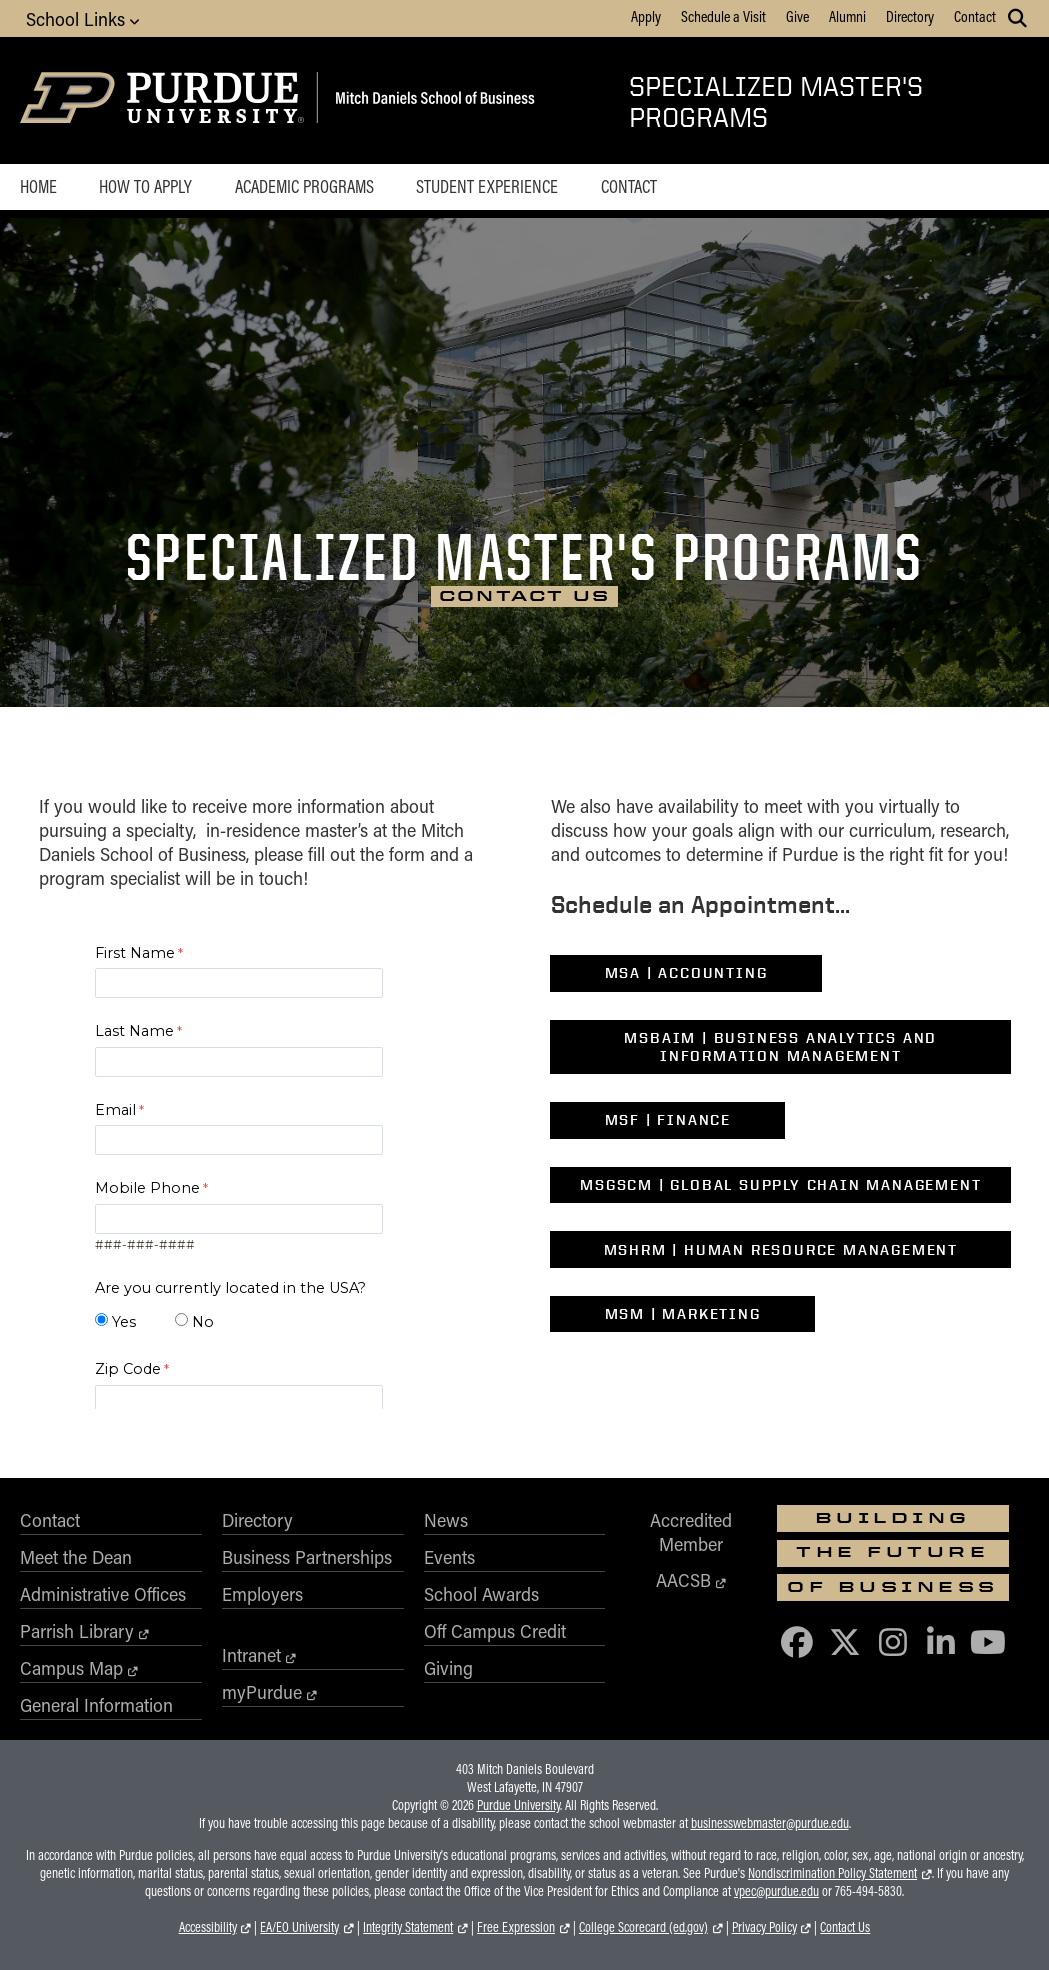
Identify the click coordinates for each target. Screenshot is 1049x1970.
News (446, 1520)
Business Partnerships (307, 1557)
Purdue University (518, 1805)
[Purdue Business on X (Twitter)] (845, 1641)
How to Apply (145, 186)
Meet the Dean (76, 1557)
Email (115, 1110)
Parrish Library (77, 1631)
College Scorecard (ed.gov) (643, 1927)
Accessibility (208, 1927)
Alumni (847, 16)
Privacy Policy (764, 1927)
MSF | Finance (668, 1120)
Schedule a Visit (723, 16)
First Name (135, 953)
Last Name (134, 1031)
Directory (910, 16)
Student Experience (487, 186)
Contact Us (845, 1927)
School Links (82, 18)
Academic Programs (304, 186)
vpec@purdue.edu (776, 1891)
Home (38, 186)
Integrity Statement (408, 1927)
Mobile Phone (147, 1188)
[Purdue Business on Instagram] (893, 1641)
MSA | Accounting (686, 973)
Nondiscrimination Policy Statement (832, 1873)
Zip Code (128, 1369)
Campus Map (71, 1668)
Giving (448, 1668)
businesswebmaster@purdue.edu (770, 1823)
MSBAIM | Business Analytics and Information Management (780, 1047)
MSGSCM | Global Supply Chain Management (780, 1185)
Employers (262, 1594)
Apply (646, 16)
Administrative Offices (103, 1594)
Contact (975, 16)
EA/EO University (299, 1927)
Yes (124, 1322)
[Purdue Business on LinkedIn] (941, 1641)
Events (449, 1557)
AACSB (683, 1580)
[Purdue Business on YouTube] (989, 1641)
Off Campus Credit (495, 1631)
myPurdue (262, 1692)
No (203, 1322)
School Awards (481, 1594)
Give (797, 16)
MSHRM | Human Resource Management (781, 1250)
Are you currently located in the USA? (230, 1288)
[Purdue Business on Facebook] (797, 1641)
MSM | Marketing (683, 1314)
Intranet (251, 1655)
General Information (96, 1705)
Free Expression (516, 1927)
